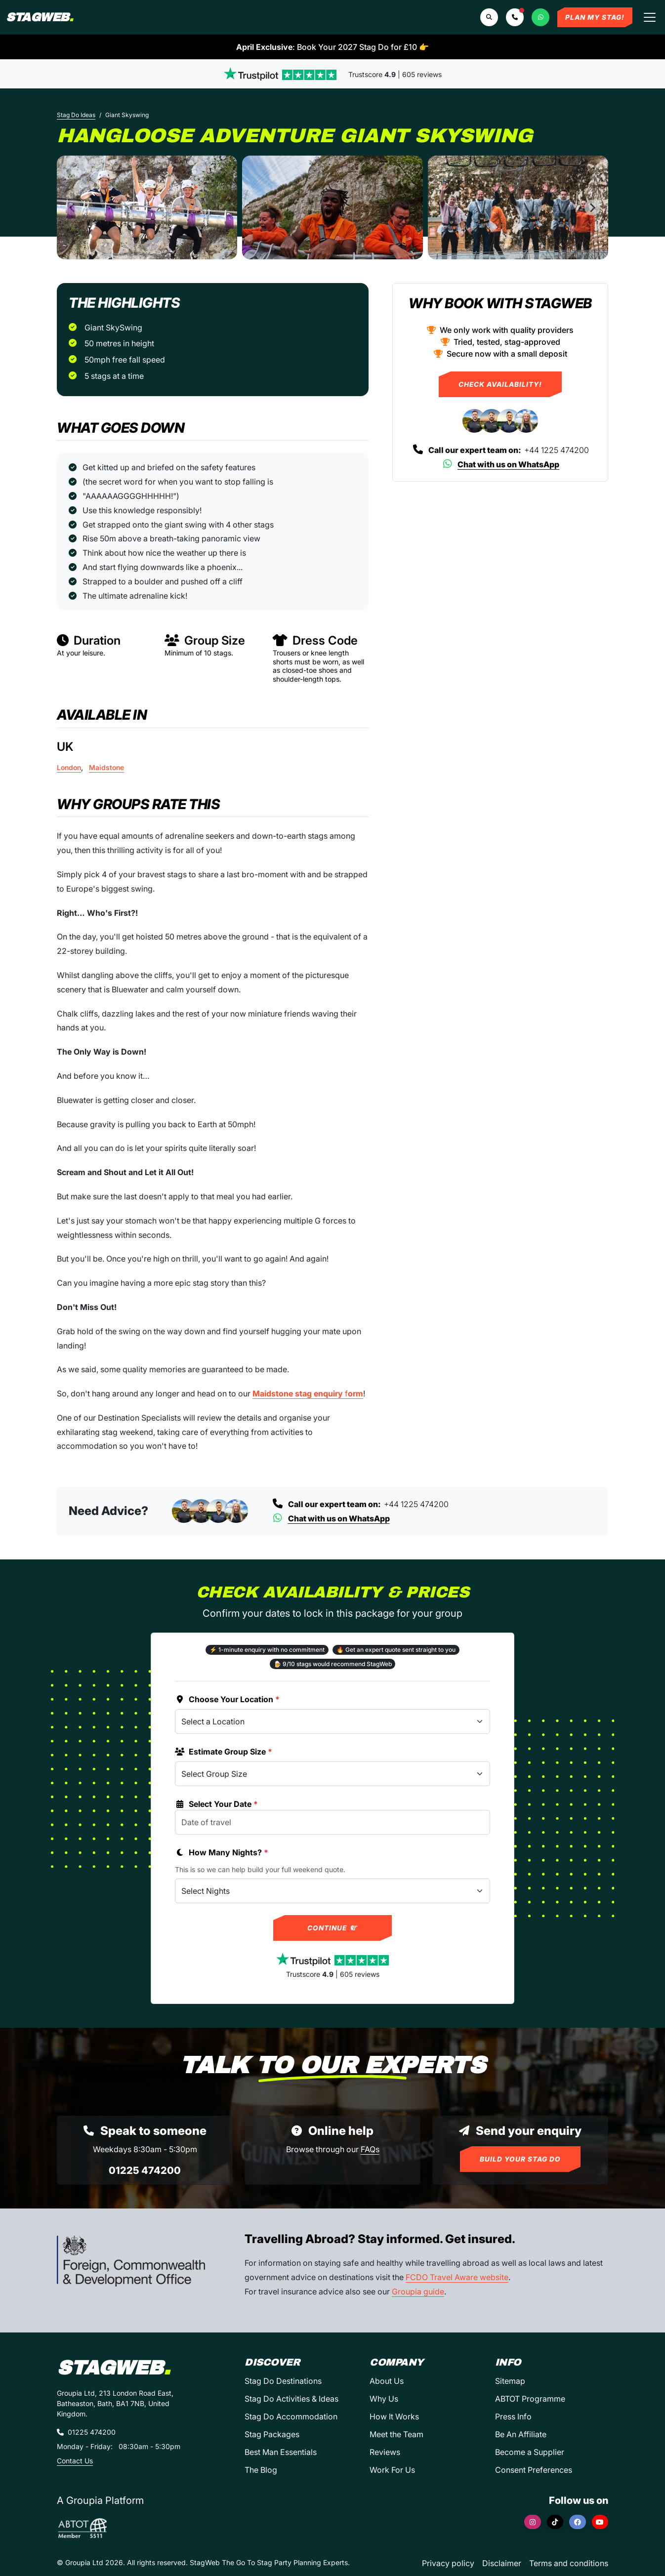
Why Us (384, 2399)
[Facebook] (577, 2522)
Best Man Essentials (281, 2452)
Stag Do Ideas (76, 115)
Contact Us (75, 2460)
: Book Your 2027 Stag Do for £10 (332, 47)
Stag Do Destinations (283, 2381)
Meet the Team (396, 2434)
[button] (515, 17)
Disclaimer (501, 2563)
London (69, 767)
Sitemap (510, 2381)
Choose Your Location (227, 1699)
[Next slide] (592, 207)
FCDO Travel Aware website (457, 2277)
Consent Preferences (533, 2470)
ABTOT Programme (530, 2399)
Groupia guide (418, 2291)
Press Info (513, 2416)
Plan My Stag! (594, 17)
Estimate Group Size (223, 1752)
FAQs (370, 2149)
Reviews (385, 2452)
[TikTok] (555, 2522)
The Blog (261, 2470)
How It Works (394, 2416)
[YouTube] (600, 2522)
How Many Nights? (221, 1852)
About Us (387, 2381)
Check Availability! (500, 384)
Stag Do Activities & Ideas (291, 2399)
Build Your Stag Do (520, 2159)
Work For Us (392, 2470)
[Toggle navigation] (649, 17)
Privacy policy (448, 2563)
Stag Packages (272, 2434)
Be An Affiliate (520, 2434)
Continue (332, 1928)
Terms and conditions (568, 2563)
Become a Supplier (529, 2452)
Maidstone (106, 767)
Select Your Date (216, 1804)
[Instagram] (532, 2522)
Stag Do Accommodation (291, 2416)
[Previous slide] (73, 207)
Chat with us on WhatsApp (500, 464)
